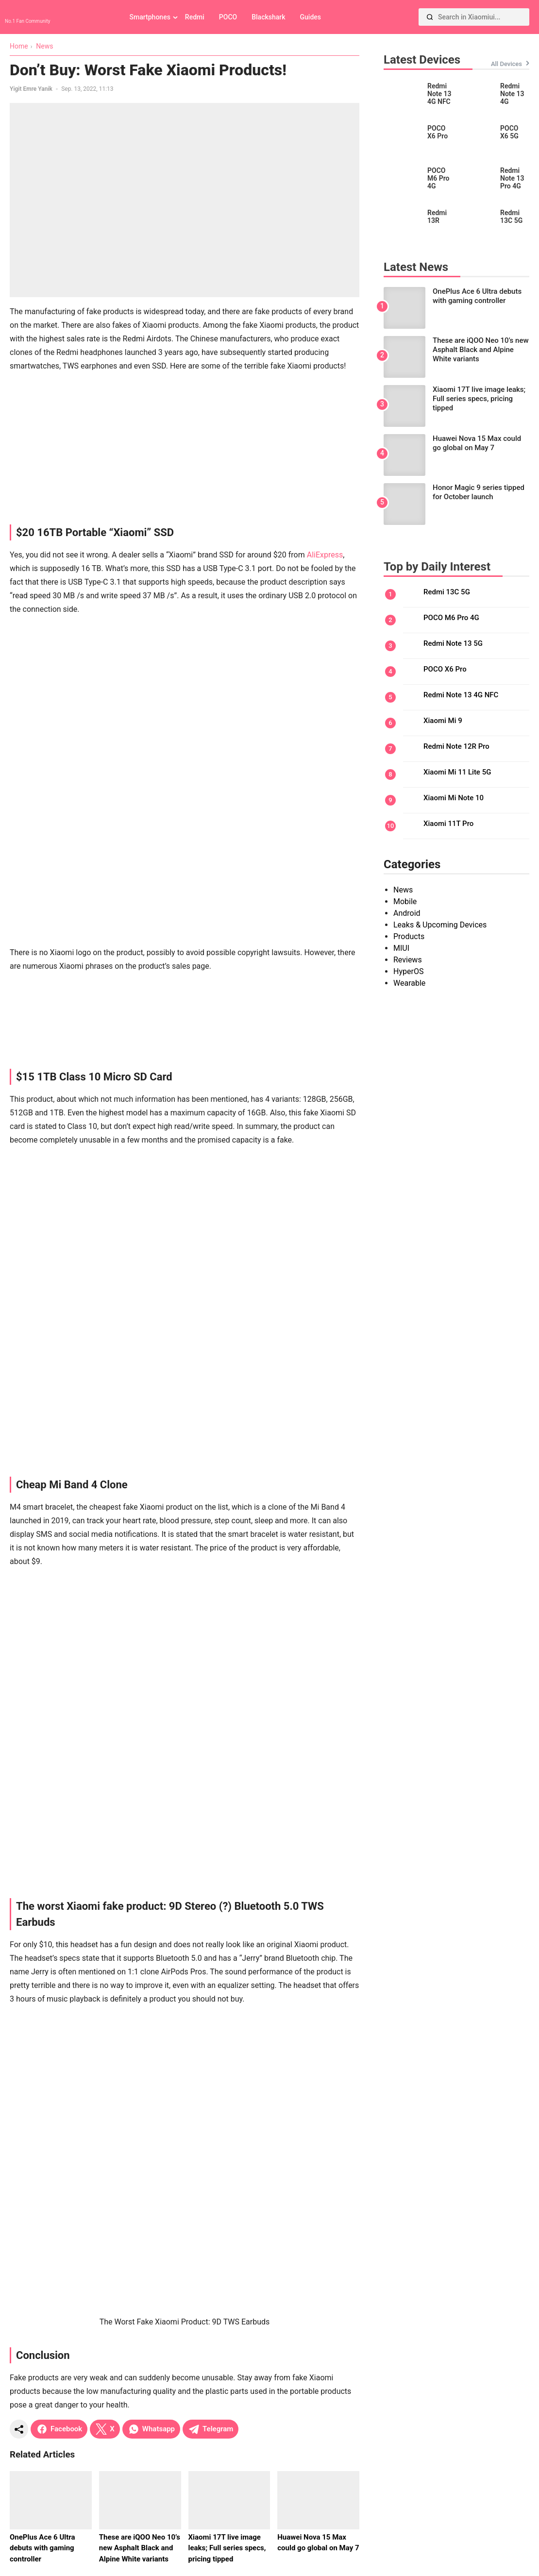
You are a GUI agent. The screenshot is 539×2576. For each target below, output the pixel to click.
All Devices (506, 63)
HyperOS (408, 971)
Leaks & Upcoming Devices (440, 924)
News (403, 889)
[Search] (429, 17)
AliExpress (325, 554)
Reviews (407, 959)
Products (408, 936)
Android (407, 913)
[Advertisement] (184, 449)
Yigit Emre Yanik (31, 88)
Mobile (405, 901)
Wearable (409, 983)
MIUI (401, 948)
